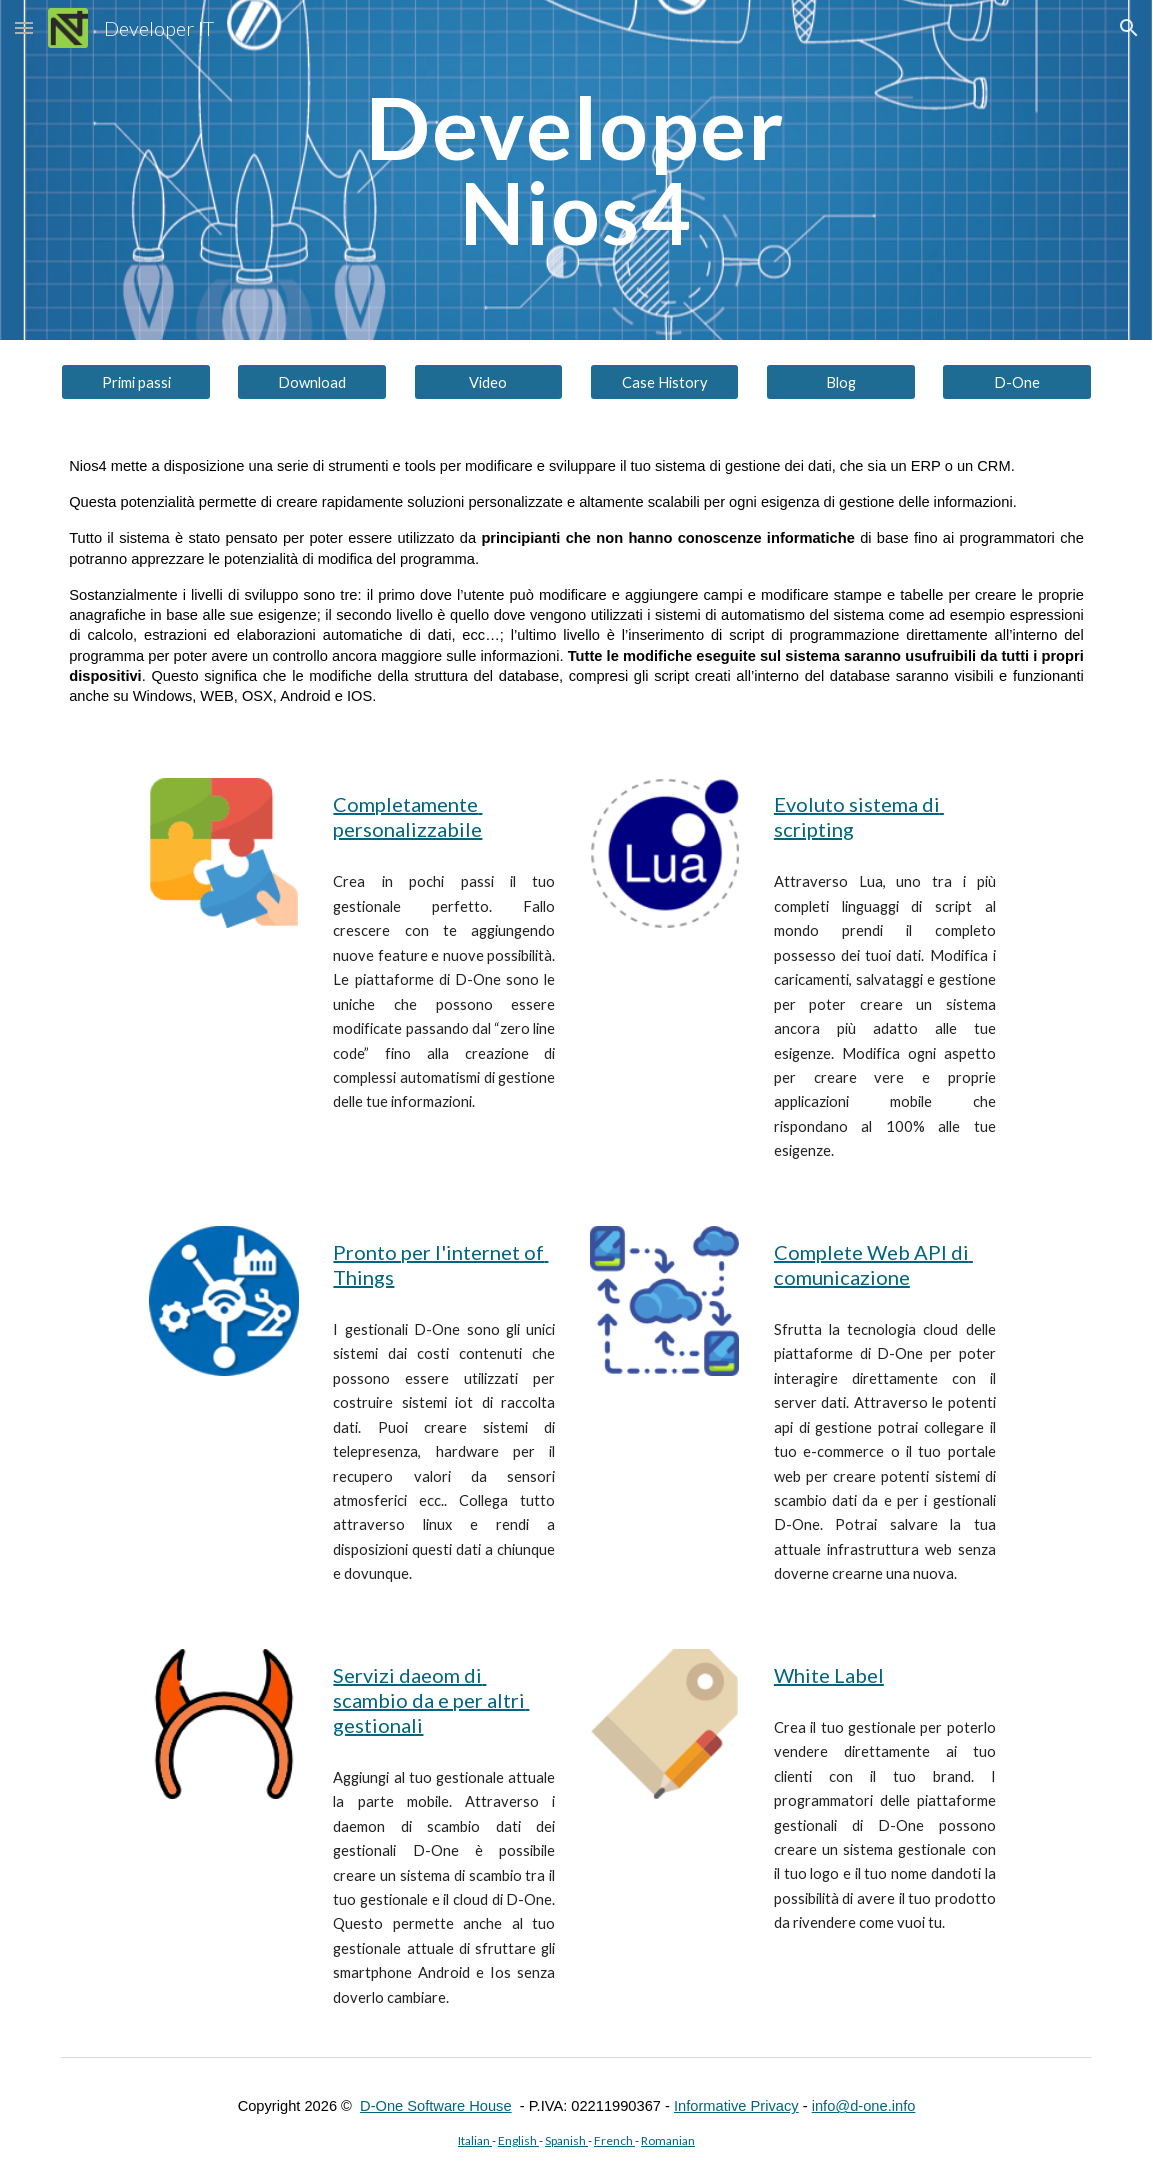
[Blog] (841, 382)
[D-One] (1017, 382)
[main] (576, 170)
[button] (24, 27)
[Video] (489, 382)
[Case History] (665, 382)
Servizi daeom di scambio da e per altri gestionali (431, 1700)
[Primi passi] (136, 382)
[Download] (312, 382)
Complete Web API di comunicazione (873, 1264)
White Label (829, 1675)
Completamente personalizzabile (407, 816)
